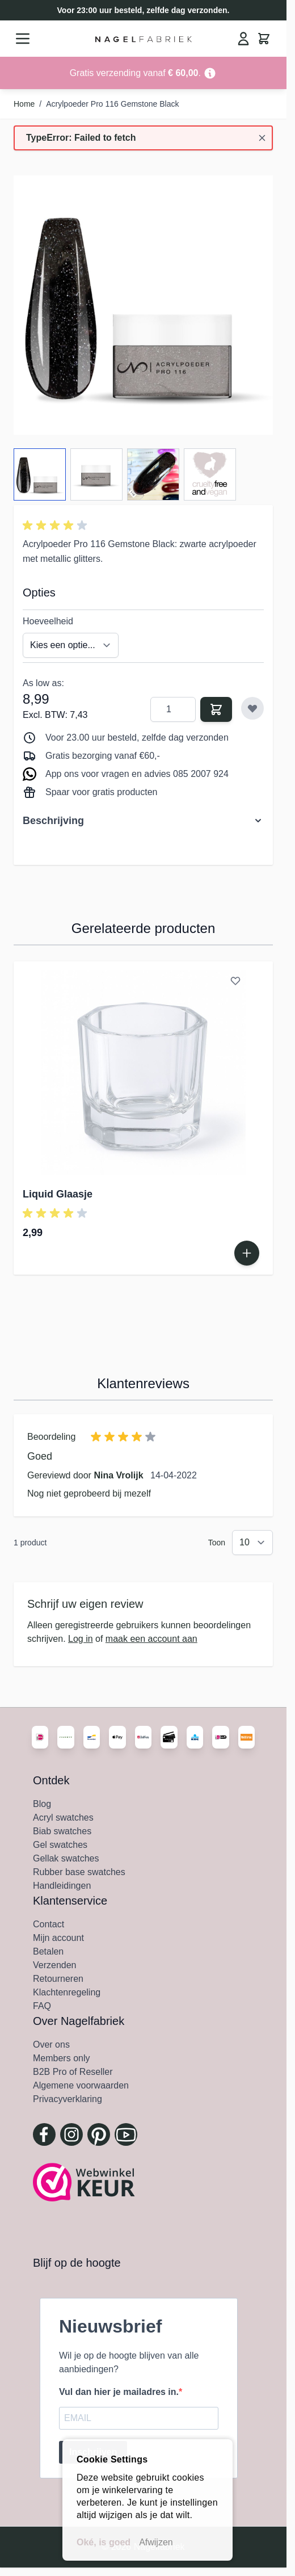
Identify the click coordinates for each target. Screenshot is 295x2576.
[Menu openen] (23, 39)
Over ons (51, 2044)
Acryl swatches (63, 1817)
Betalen (48, 1951)
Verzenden (55, 1965)
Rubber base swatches (79, 1872)
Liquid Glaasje (57, 1194)
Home (24, 103)
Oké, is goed (103, 2542)
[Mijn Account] (243, 38)
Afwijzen (156, 2542)
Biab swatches (62, 1831)
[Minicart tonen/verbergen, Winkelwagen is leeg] (264, 39)
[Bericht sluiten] (262, 138)
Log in (80, 1639)
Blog (42, 1804)
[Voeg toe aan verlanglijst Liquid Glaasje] (235, 980)
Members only (61, 2058)
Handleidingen (62, 1885)
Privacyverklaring (67, 2099)
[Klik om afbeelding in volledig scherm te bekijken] (143, 305)
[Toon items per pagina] (252, 1542)
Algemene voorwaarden (81, 2085)
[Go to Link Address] (143, 73)
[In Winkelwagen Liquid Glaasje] (246, 1253)
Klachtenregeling (66, 1992)
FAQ (42, 2006)
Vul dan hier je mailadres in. (119, 2392)
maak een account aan (151, 1639)
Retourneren (58, 1979)
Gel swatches (60, 1845)
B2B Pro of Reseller (73, 2072)
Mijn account (58, 1938)
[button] (57, 525)
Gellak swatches (66, 1858)
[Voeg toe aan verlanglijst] (252, 708)
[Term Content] (210, 73)
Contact (48, 1924)
